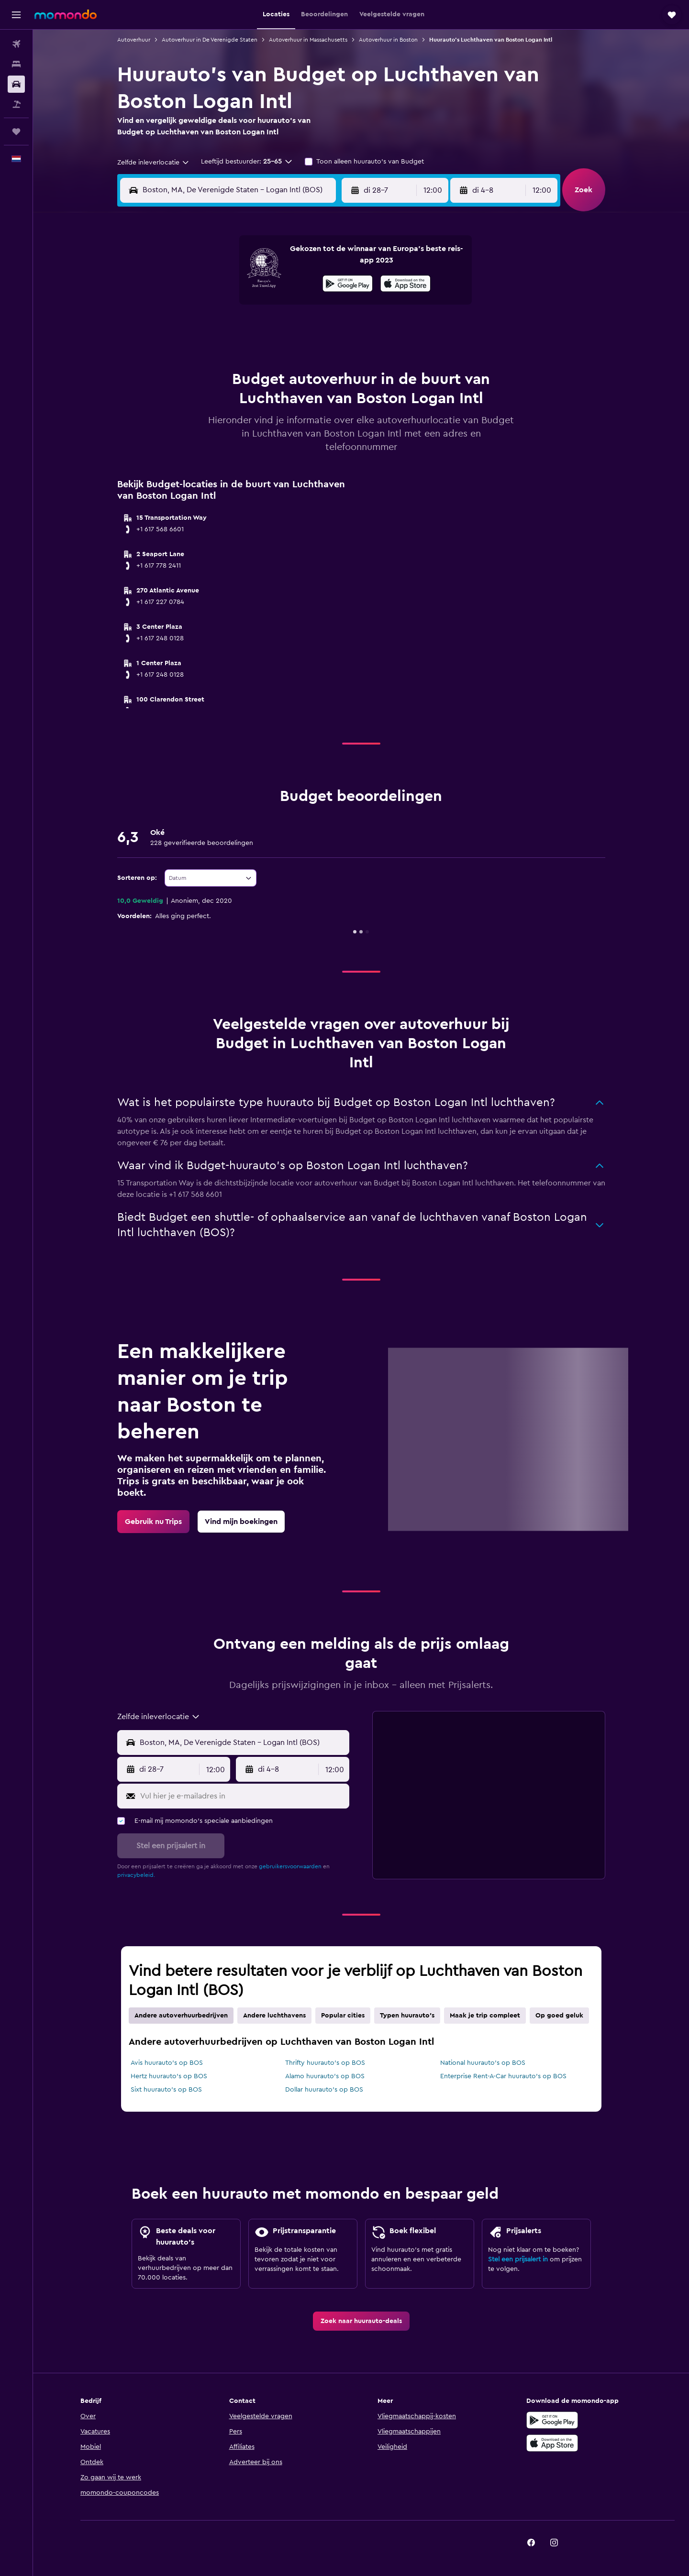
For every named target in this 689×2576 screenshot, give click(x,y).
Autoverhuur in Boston (388, 40)
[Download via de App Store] (552, 2443)
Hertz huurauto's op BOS (169, 2076)
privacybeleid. (136, 1875)
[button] (16, 14)
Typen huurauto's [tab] (407, 2015)
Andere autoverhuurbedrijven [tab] (181, 2015)
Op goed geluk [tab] (559, 2015)
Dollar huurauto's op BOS (324, 2089)
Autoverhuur (133, 40)
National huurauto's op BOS (482, 2063)
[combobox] (153, 162)
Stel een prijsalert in (518, 2259)
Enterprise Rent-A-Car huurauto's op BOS (503, 2076)
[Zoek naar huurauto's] (16, 84)
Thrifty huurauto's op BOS (325, 2063)
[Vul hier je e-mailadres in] (242, 1796)
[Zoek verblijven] (16, 64)
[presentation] (405, 284)
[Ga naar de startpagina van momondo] (65, 14)
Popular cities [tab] (343, 2015)
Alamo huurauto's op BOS (325, 2076)
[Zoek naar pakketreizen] (16, 104)
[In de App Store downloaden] (405, 285)
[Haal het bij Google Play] (347, 285)
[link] (153, 1521)
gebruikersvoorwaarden (290, 1866)
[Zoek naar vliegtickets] (16, 44)
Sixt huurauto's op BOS (166, 2089)
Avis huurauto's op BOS (167, 2063)
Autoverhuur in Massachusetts (308, 40)
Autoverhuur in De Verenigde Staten (209, 40)
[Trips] (16, 131)
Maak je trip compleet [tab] (485, 2015)
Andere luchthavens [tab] (274, 2015)
